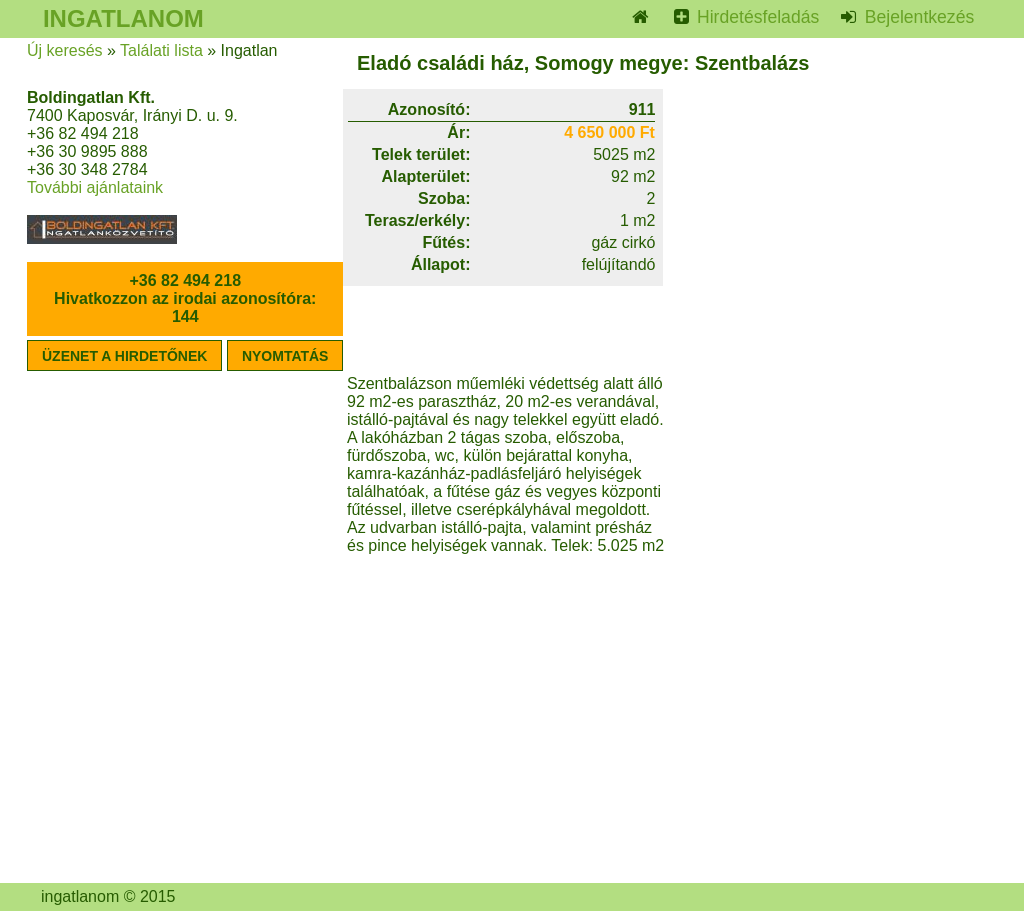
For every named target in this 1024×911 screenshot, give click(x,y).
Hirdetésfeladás (755, 17)
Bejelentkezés (917, 17)
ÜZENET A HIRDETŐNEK (124, 356)
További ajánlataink (95, 187)
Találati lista (161, 50)
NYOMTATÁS (285, 356)
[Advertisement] (827, 500)
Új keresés (65, 50)
